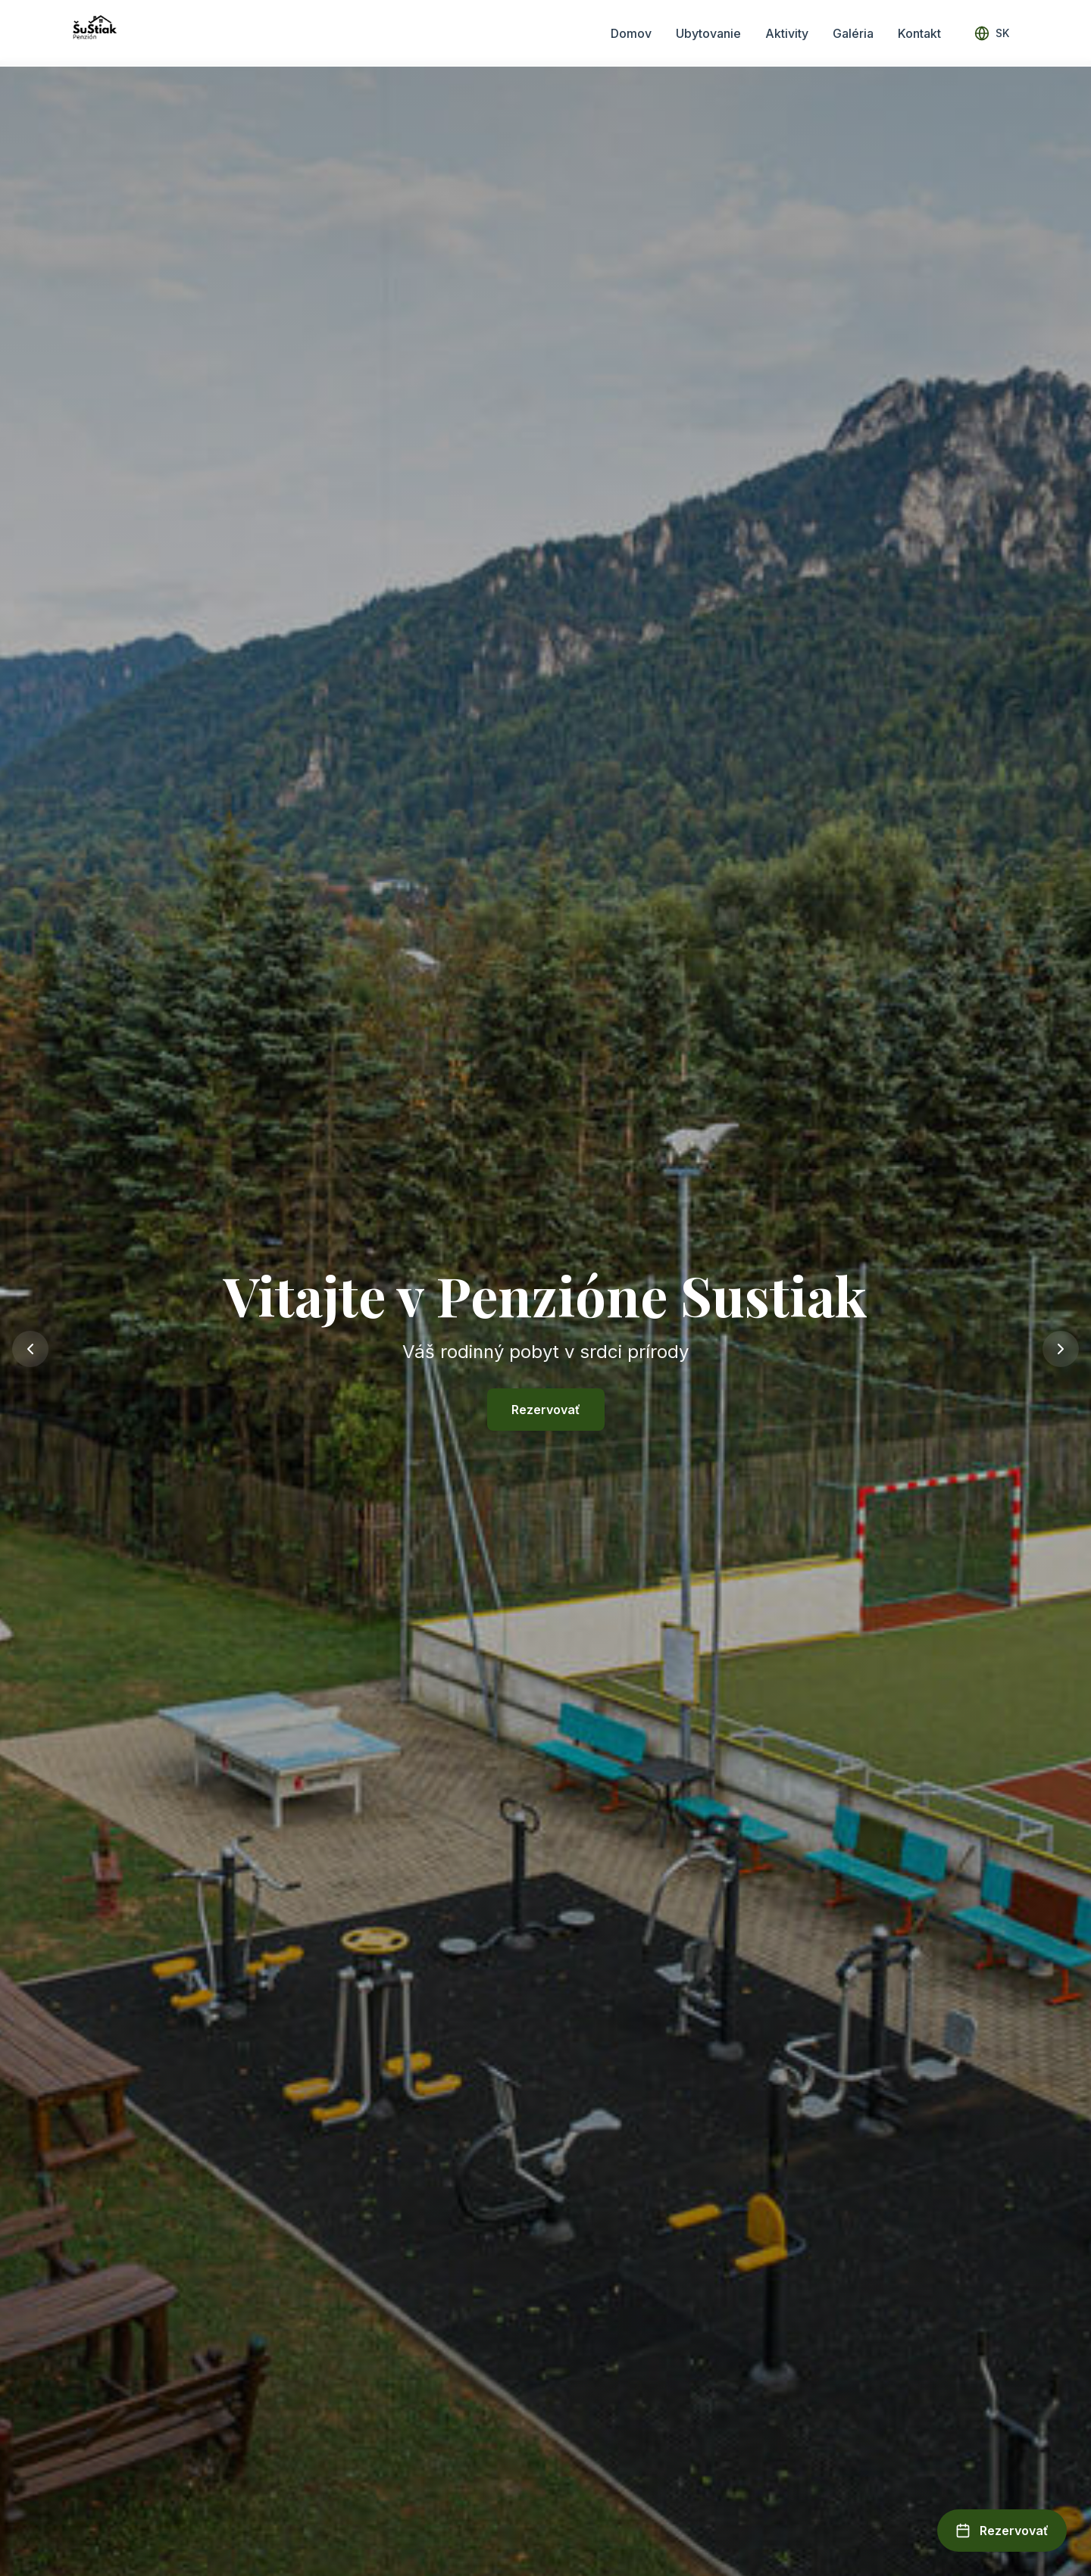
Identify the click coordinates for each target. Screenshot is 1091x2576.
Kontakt (919, 33)
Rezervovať (545, 1409)
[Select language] (991, 33)
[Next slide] (1061, 1349)
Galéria (853, 33)
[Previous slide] (30, 1349)
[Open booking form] (1002, 2530)
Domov (631, 33)
